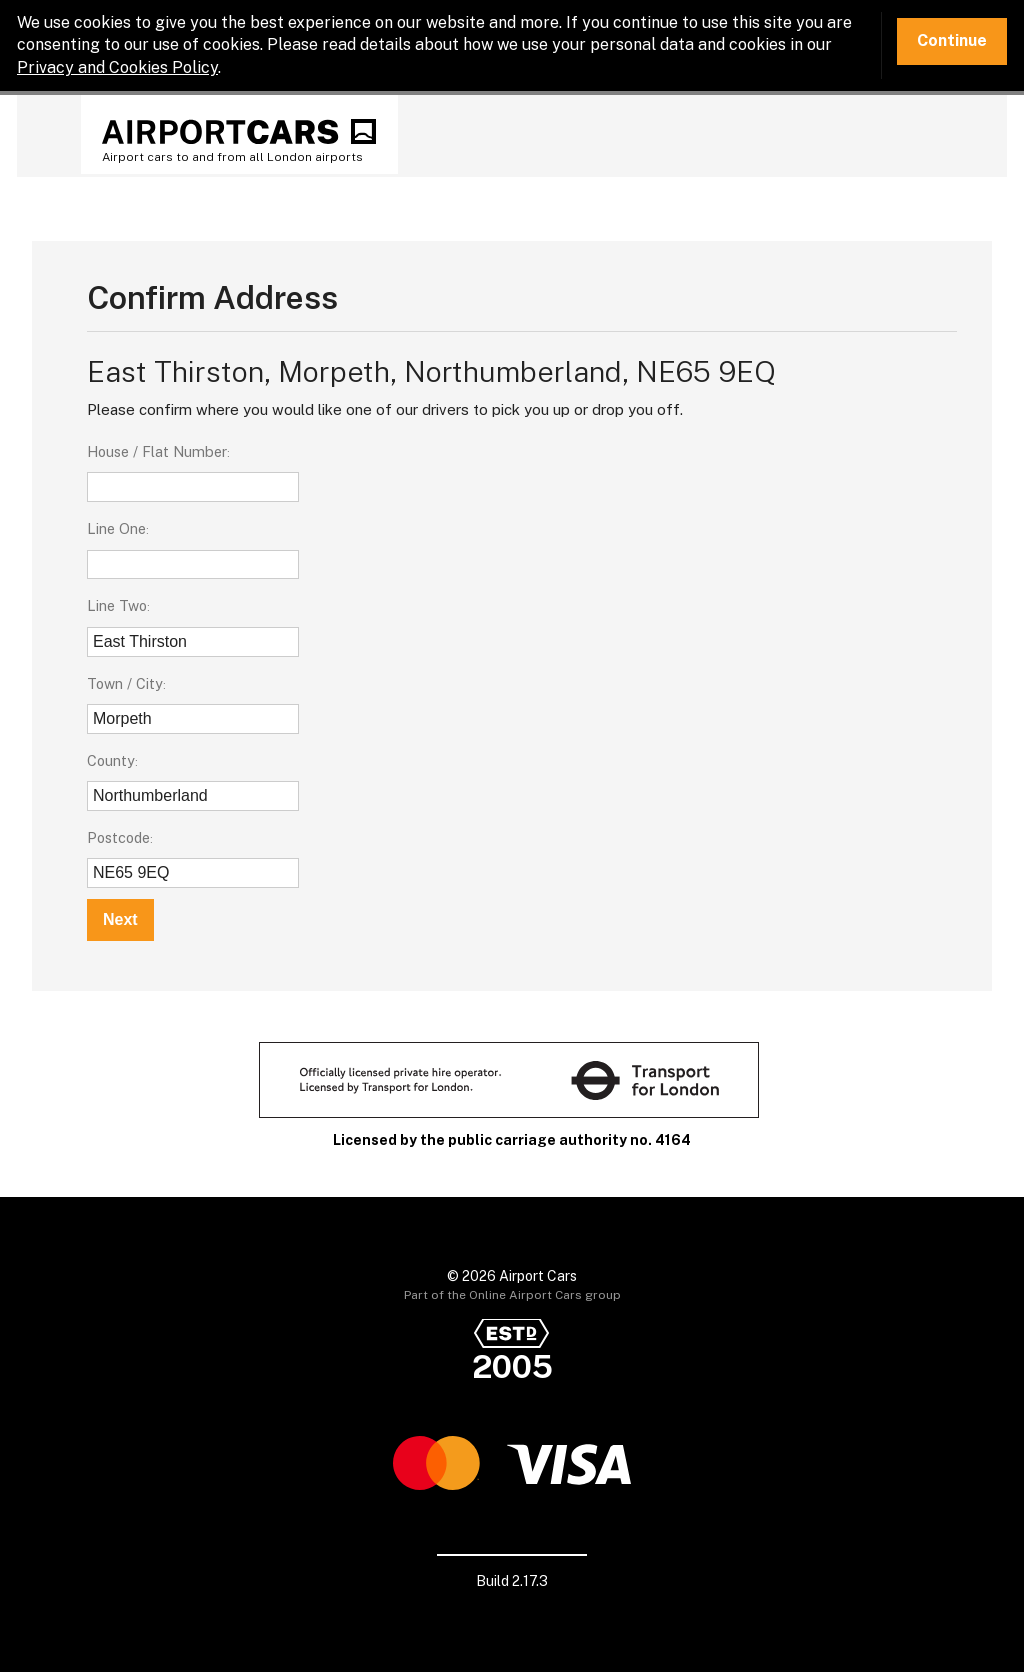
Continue (952, 40)
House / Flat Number (157, 451)
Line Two (117, 605)
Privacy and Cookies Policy (117, 67)
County (111, 760)
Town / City (125, 683)
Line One (116, 528)
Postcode (118, 837)
